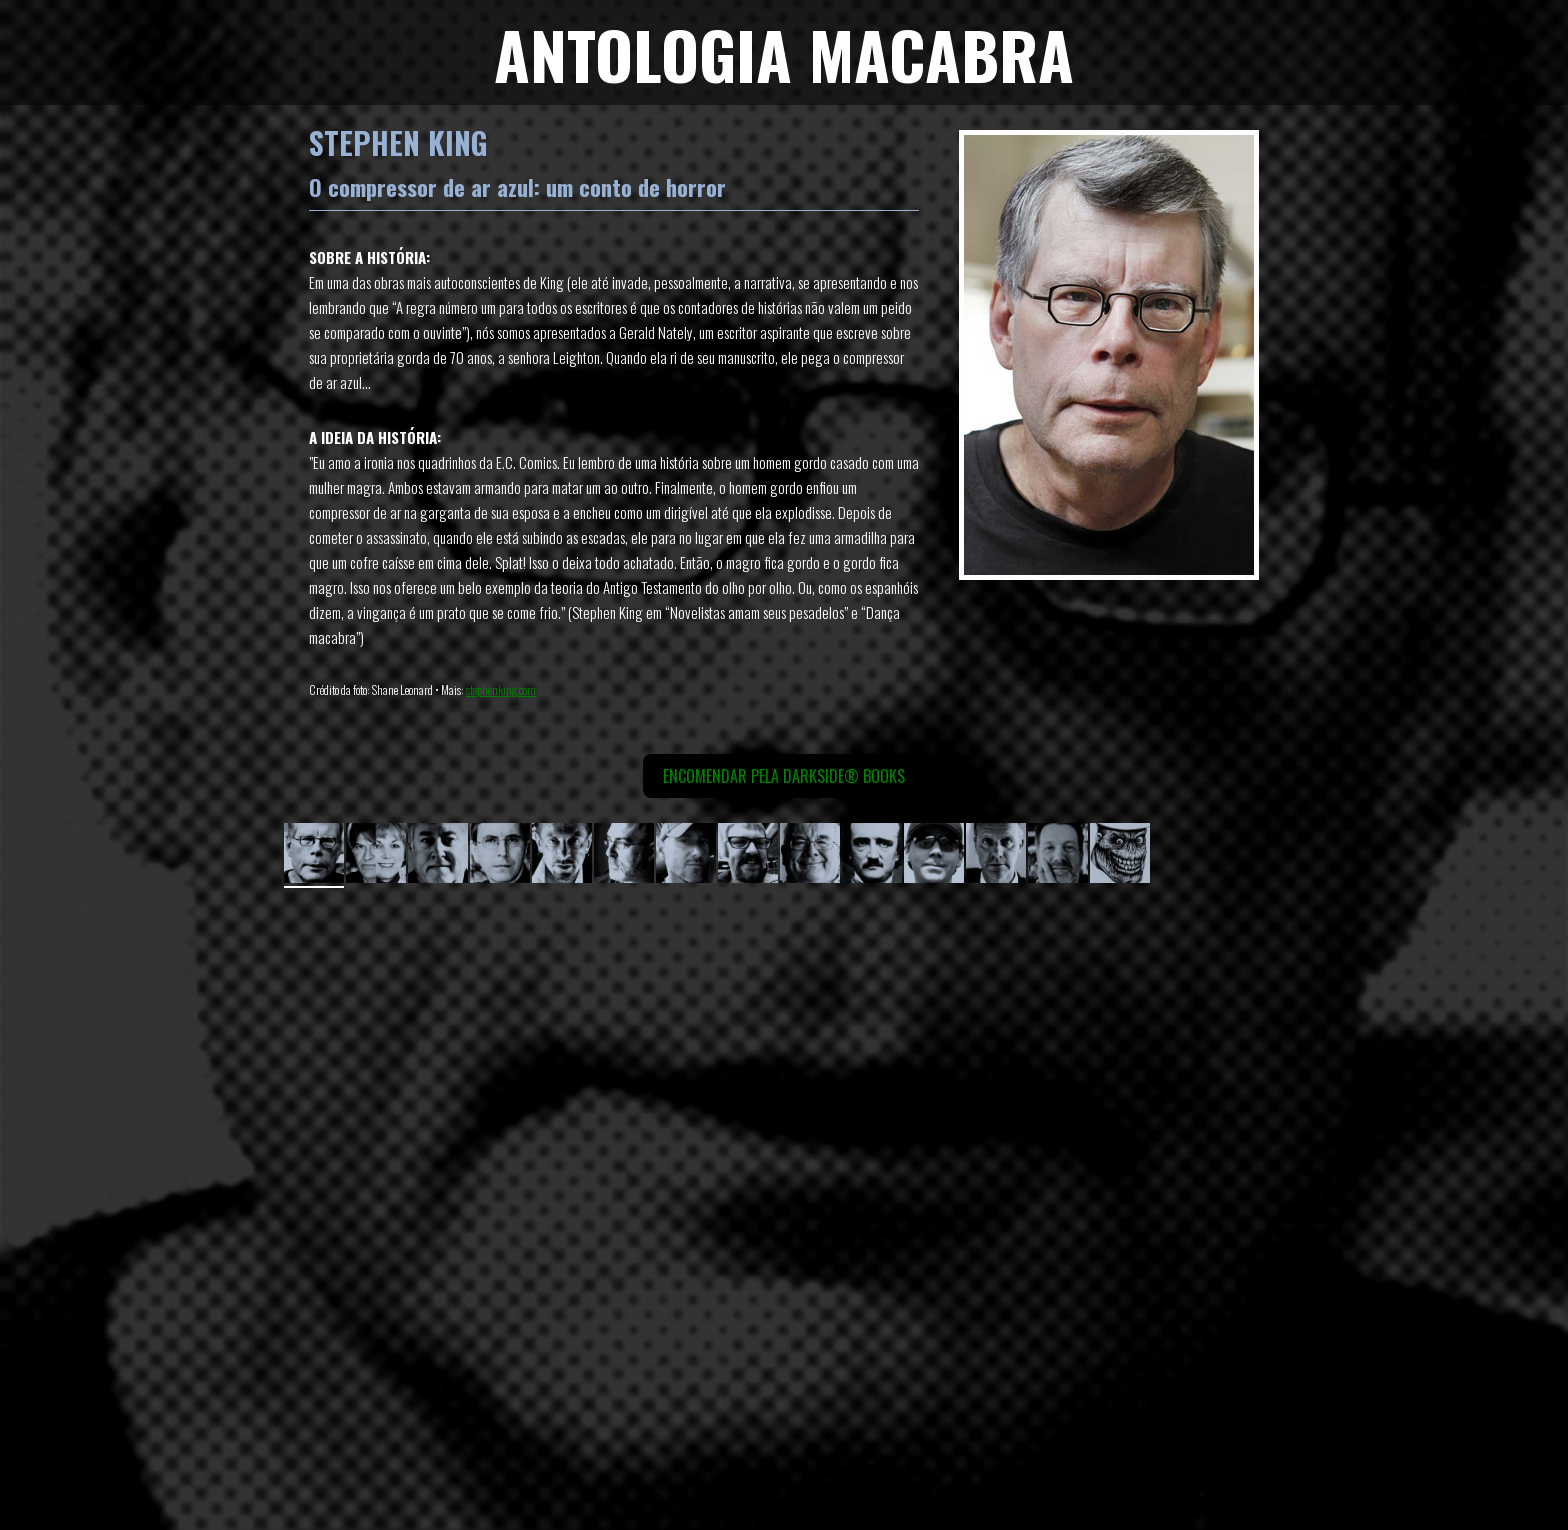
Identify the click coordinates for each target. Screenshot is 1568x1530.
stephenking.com (501, 689)
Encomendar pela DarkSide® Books (784, 776)
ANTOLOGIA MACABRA (784, 53)
